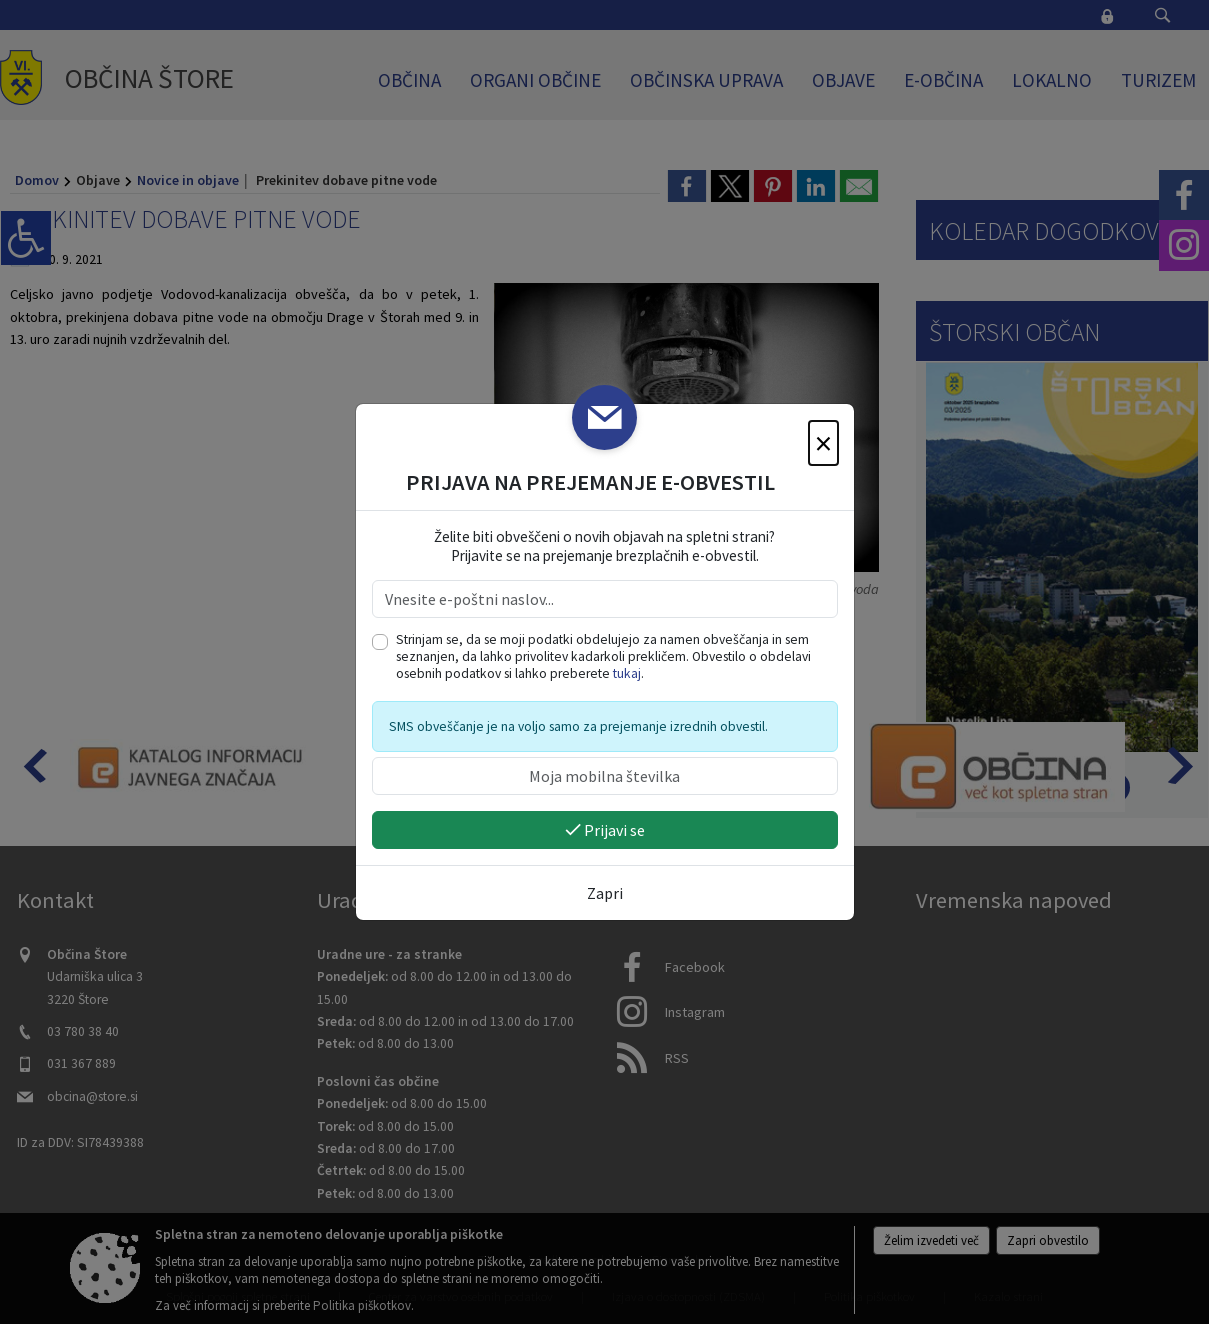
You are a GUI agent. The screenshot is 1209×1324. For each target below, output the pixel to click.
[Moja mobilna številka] (605, 776)
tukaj (627, 673)
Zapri (605, 893)
